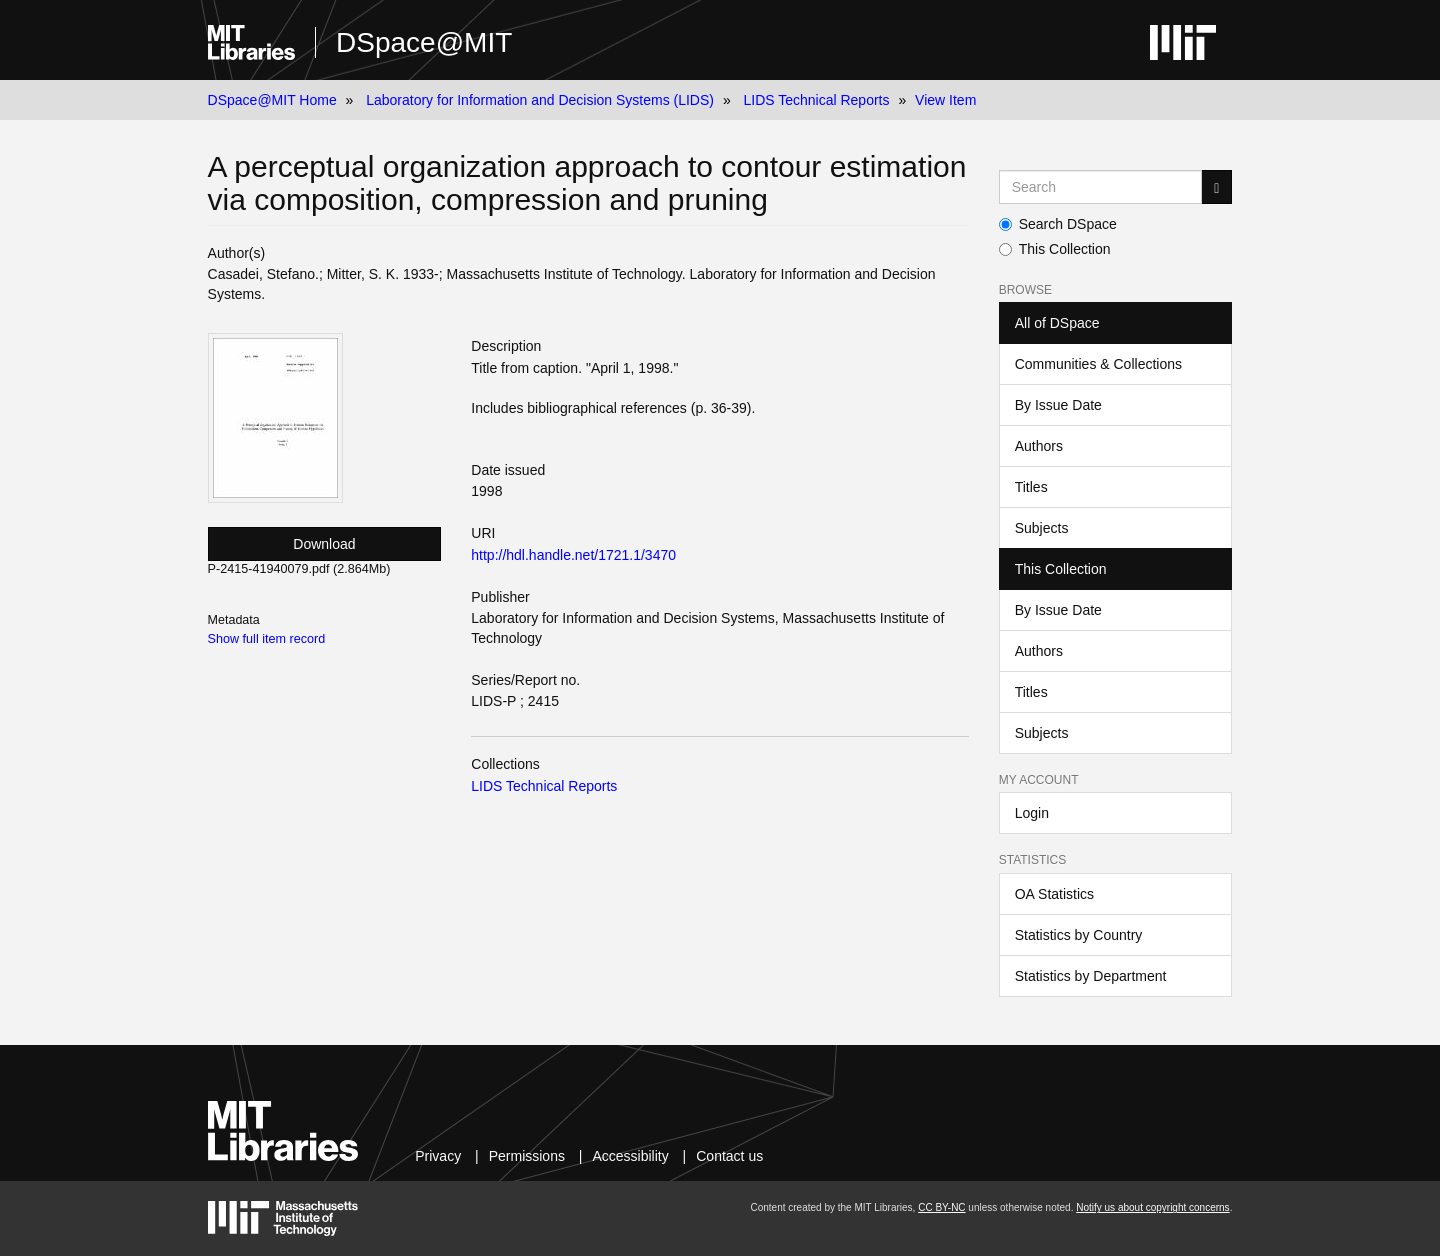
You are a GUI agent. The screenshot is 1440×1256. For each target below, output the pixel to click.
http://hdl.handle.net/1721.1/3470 (573, 555)
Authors (1039, 446)
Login (1032, 813)
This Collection (1055, 249)
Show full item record (267, 639)
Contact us (729, 1156)
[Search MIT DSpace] (1101, 187)
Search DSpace (1058, 224)
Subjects (1042, 528)
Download (324, 544)
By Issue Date (1058, 405)
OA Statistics (1054, 894)
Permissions (527, 1156)
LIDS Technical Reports (816, 100)
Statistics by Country (1079, 935)
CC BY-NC (941, 1207)
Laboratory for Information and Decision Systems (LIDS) (540, 100)
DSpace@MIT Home (272, 100)
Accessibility (630, 1156)
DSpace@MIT (424, 42)
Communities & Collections (1098, 364)
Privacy (438, 1156)
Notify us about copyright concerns (1152, 1207)
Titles (1031, 487)
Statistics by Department (1091, 976)
